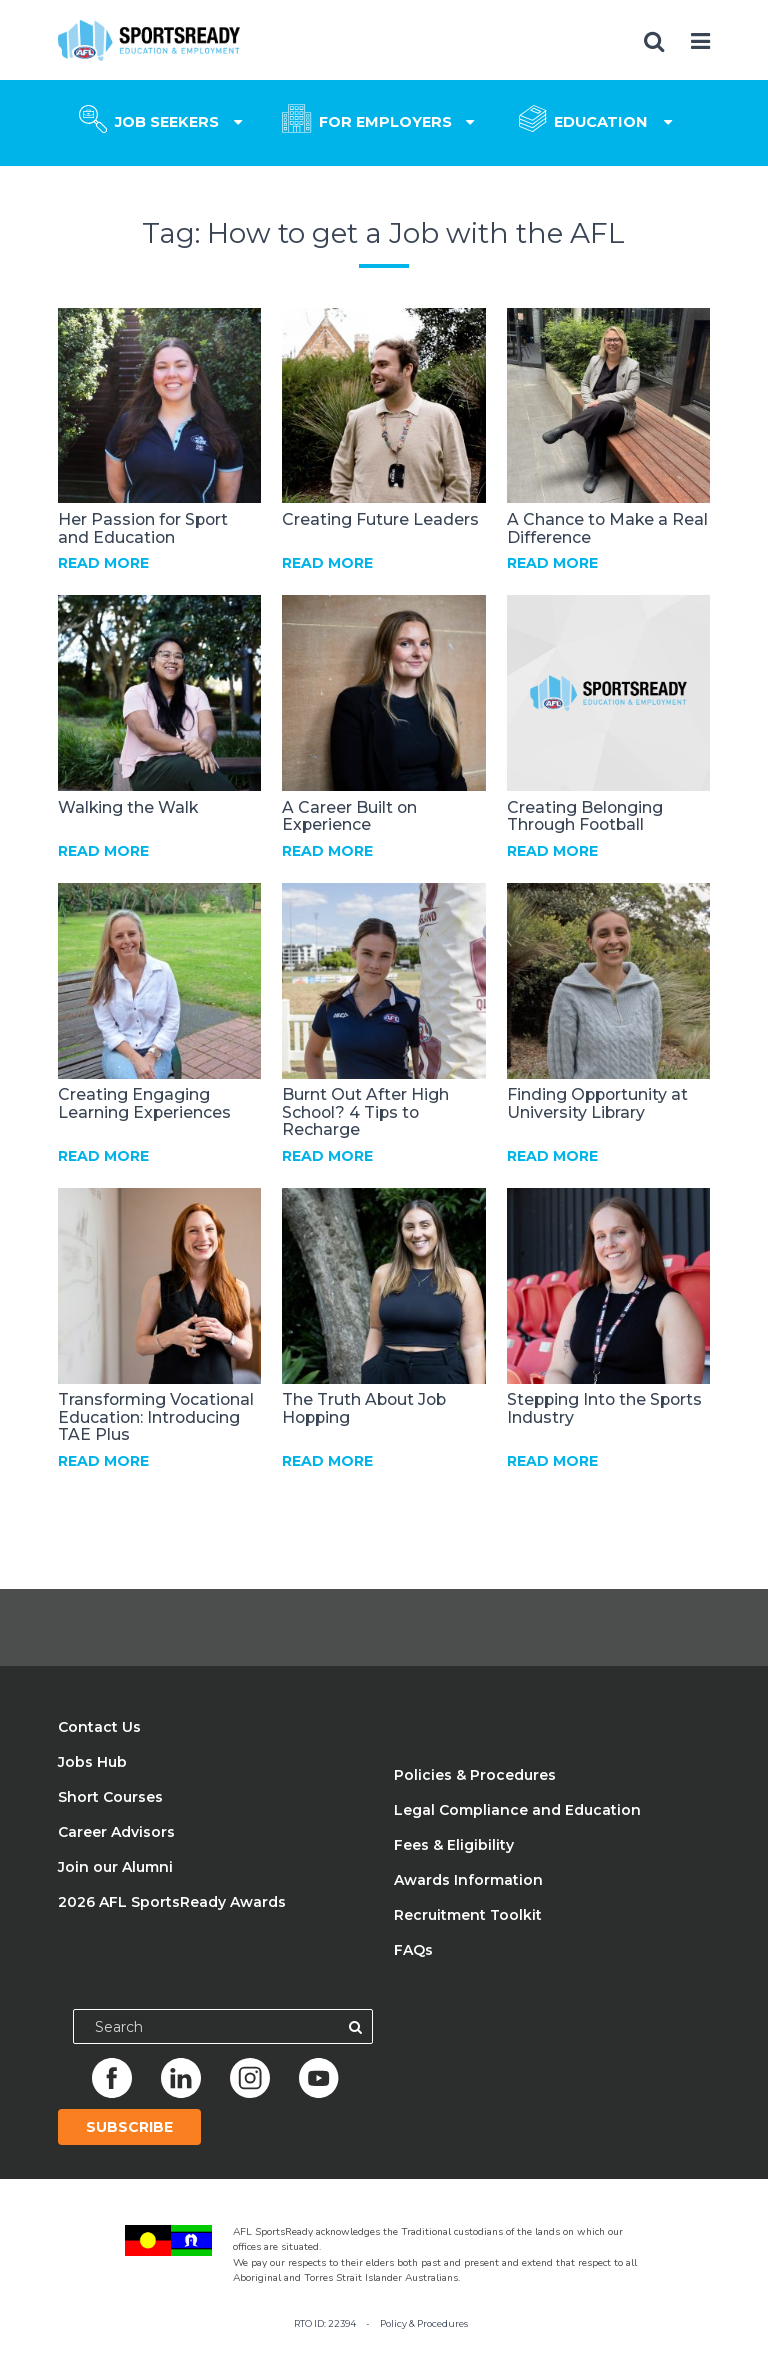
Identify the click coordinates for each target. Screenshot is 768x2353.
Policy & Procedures (424, 2323)
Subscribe (129, 2127)
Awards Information (468, 1880)
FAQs (413, 1950)
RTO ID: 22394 (325, 2323)
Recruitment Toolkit (468, 1915)
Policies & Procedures (475, 1775)
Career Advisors (116, 1832)
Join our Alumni (115, 1867)
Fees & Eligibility (454, 1845)
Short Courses (110, 1797)
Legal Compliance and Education (517, 1810)
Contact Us (99, 1727)
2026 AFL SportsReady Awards (172, 1902)
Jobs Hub (92, 1762)
